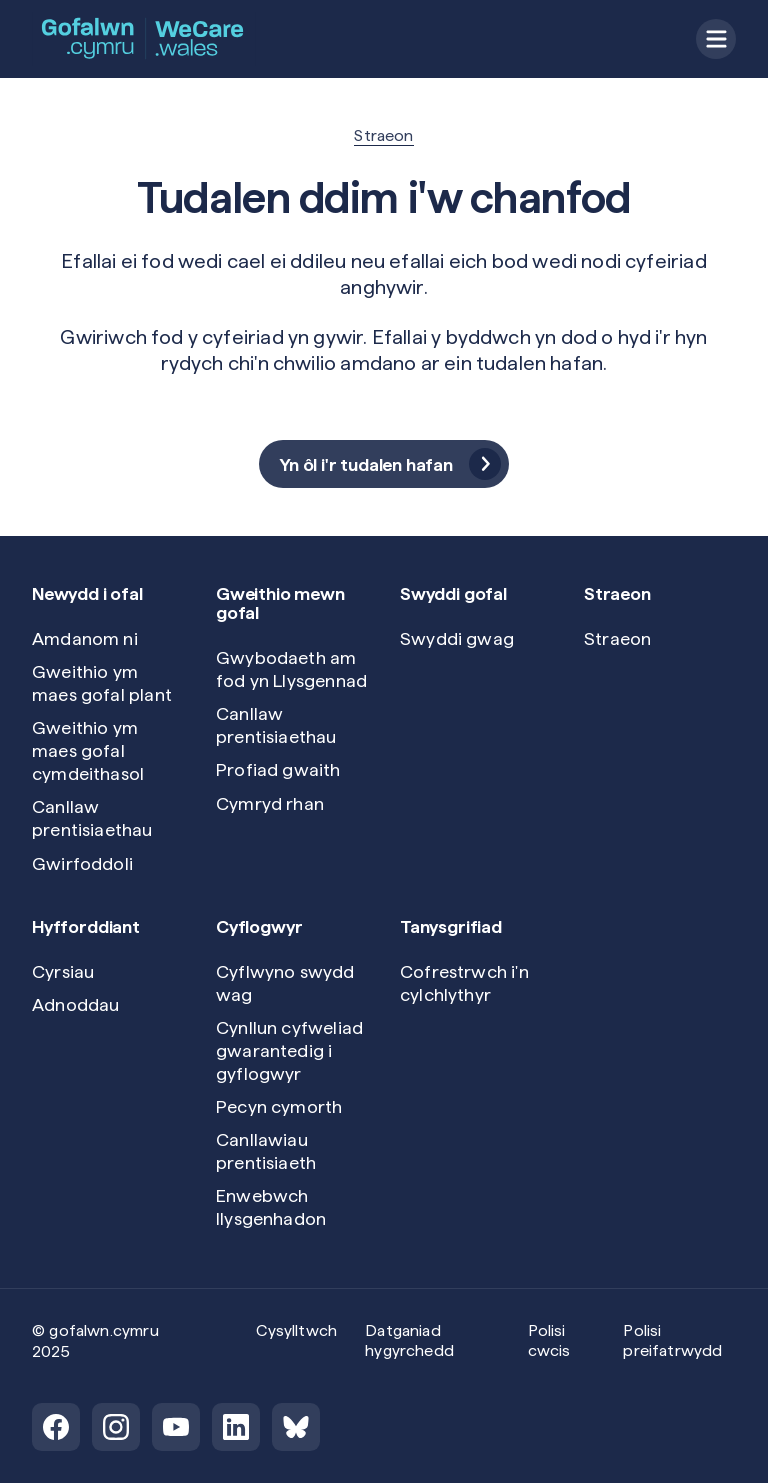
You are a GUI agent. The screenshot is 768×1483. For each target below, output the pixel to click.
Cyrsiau (63, 971)
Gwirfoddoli (82, 863)
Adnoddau (75, 1004)
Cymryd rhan (270, 803)
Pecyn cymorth (279, 1106)
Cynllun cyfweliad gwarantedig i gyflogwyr (289, 1050)
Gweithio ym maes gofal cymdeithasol (88, 750)
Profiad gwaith (278, 769)
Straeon (383, 135)
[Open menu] (716, 39)
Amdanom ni (85, 638)
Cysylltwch (296, 1330)
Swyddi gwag (457, 638)
